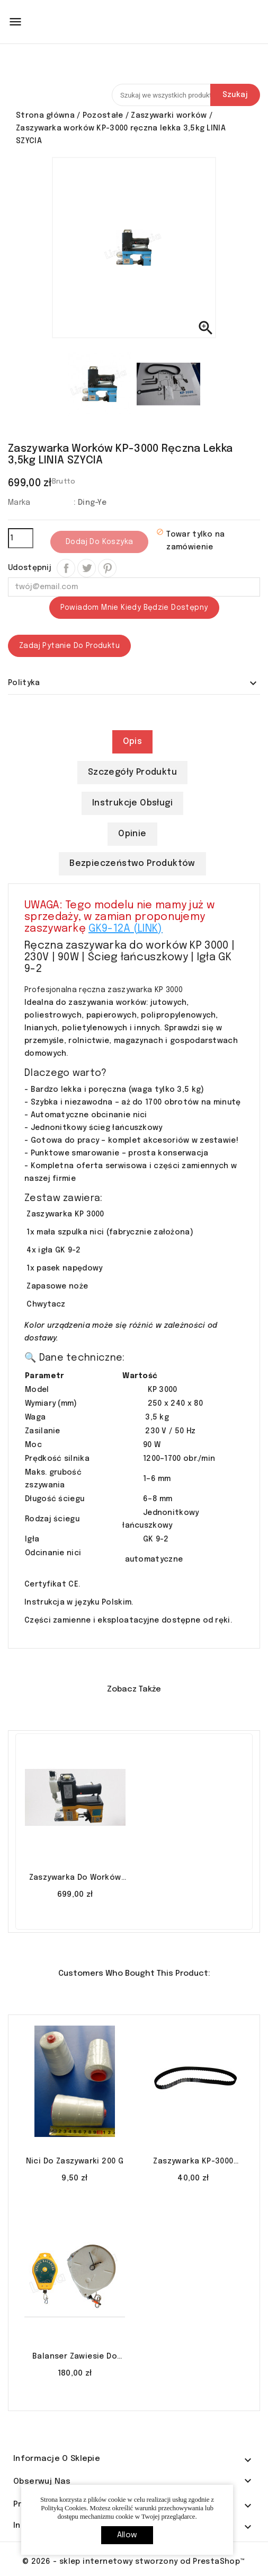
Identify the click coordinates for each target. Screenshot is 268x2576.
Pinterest (107, 568)
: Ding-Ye (90, 502)
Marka (19, 502)
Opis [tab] (132, 741)
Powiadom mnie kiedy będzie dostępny (134, 607)
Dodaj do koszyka (99, 542)
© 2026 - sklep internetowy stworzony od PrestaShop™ (133, 2561)
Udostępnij (66, 568)
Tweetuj (86, 568)
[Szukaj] (186, 95)
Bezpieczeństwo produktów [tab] (132, 863)
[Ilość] (20, 538)
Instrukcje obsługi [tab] (132, 803)
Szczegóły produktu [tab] (132, 772)
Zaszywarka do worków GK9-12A (75, 1878)
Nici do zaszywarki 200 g (75, 2161)
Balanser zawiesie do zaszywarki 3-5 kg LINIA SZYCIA (74, 2357)
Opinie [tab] (132, 833)
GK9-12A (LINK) (125, 928)
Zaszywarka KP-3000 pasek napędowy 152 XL (193, 2162)
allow (127, 2535)
